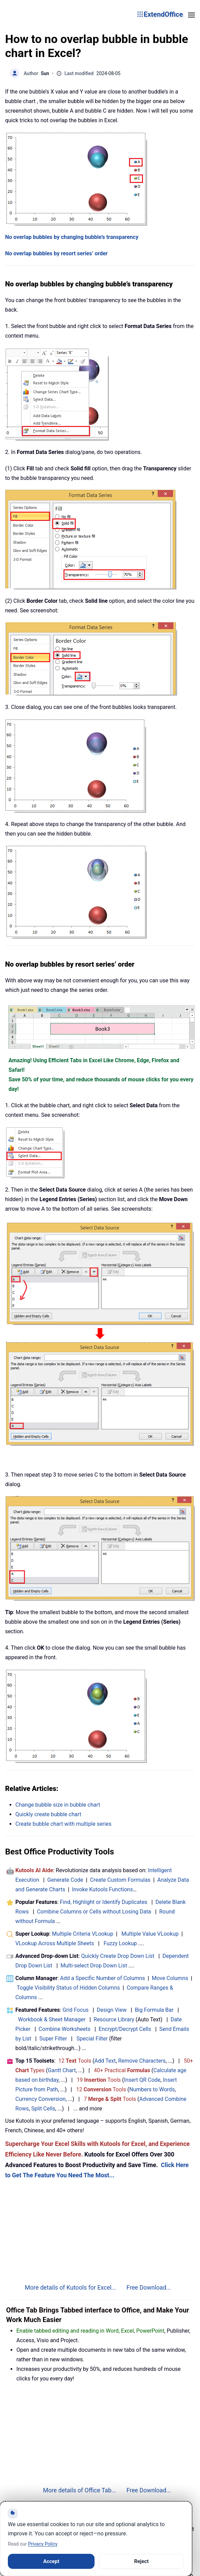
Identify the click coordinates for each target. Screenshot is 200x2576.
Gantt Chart (62, 2070)
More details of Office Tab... (79, 2490)
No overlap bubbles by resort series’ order (56, 253)
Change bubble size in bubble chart (57, 1805)
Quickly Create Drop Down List (118, 1956)
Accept (51, 2561)
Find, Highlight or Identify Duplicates (103, 1902)
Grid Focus (75, 2010)
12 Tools (74, 2061)
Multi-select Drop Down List (93, 1965)
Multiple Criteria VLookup (82, 1934)
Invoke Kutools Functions (102, 1889)
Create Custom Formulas (120, 1880)
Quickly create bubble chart (48, 1814)
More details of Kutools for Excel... (70, 2287)
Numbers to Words (152, 2089)
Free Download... (148, 2287)
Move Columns (170, 1978)
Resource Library (114, 2019)
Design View (112, 2010)
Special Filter (92, 2038)
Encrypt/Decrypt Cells (125, 2029)
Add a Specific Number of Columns (102, 1978)
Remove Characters (142, 2061)
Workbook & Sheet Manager (51, 2019)
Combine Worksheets (64, 2029)
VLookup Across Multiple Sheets (54, 1943)
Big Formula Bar (154, 2010)
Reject (141, 2561)
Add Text (105, 2061)
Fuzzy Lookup (120, 1943)
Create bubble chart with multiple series (63, 1824)
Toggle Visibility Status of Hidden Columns (68, 1987)
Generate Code (65, 1880)
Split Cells (43, 2108)
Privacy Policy (42, 2544)
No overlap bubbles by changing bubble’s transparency (71, 237)
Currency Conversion (40, 2099)
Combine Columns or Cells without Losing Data (94, 1911)
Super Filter (53, 2038)
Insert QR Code (142, 2080)
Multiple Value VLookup (150, 1934)
